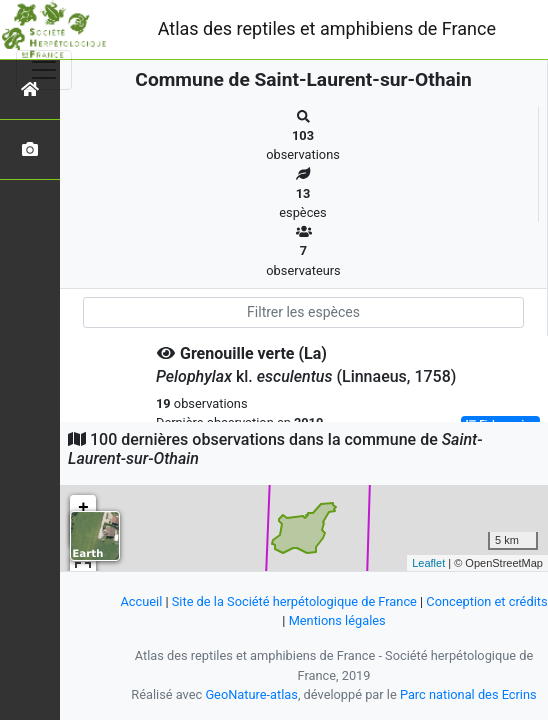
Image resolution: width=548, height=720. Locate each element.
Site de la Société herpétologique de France (294, 601)
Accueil (141, 601)
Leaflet (428, 563)
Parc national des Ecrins (468, 694)
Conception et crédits (486, 601)
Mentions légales (337, 620)
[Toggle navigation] (44, 70)
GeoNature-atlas (251, 694)
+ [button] (83, 508)
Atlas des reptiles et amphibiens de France (327, 28)
